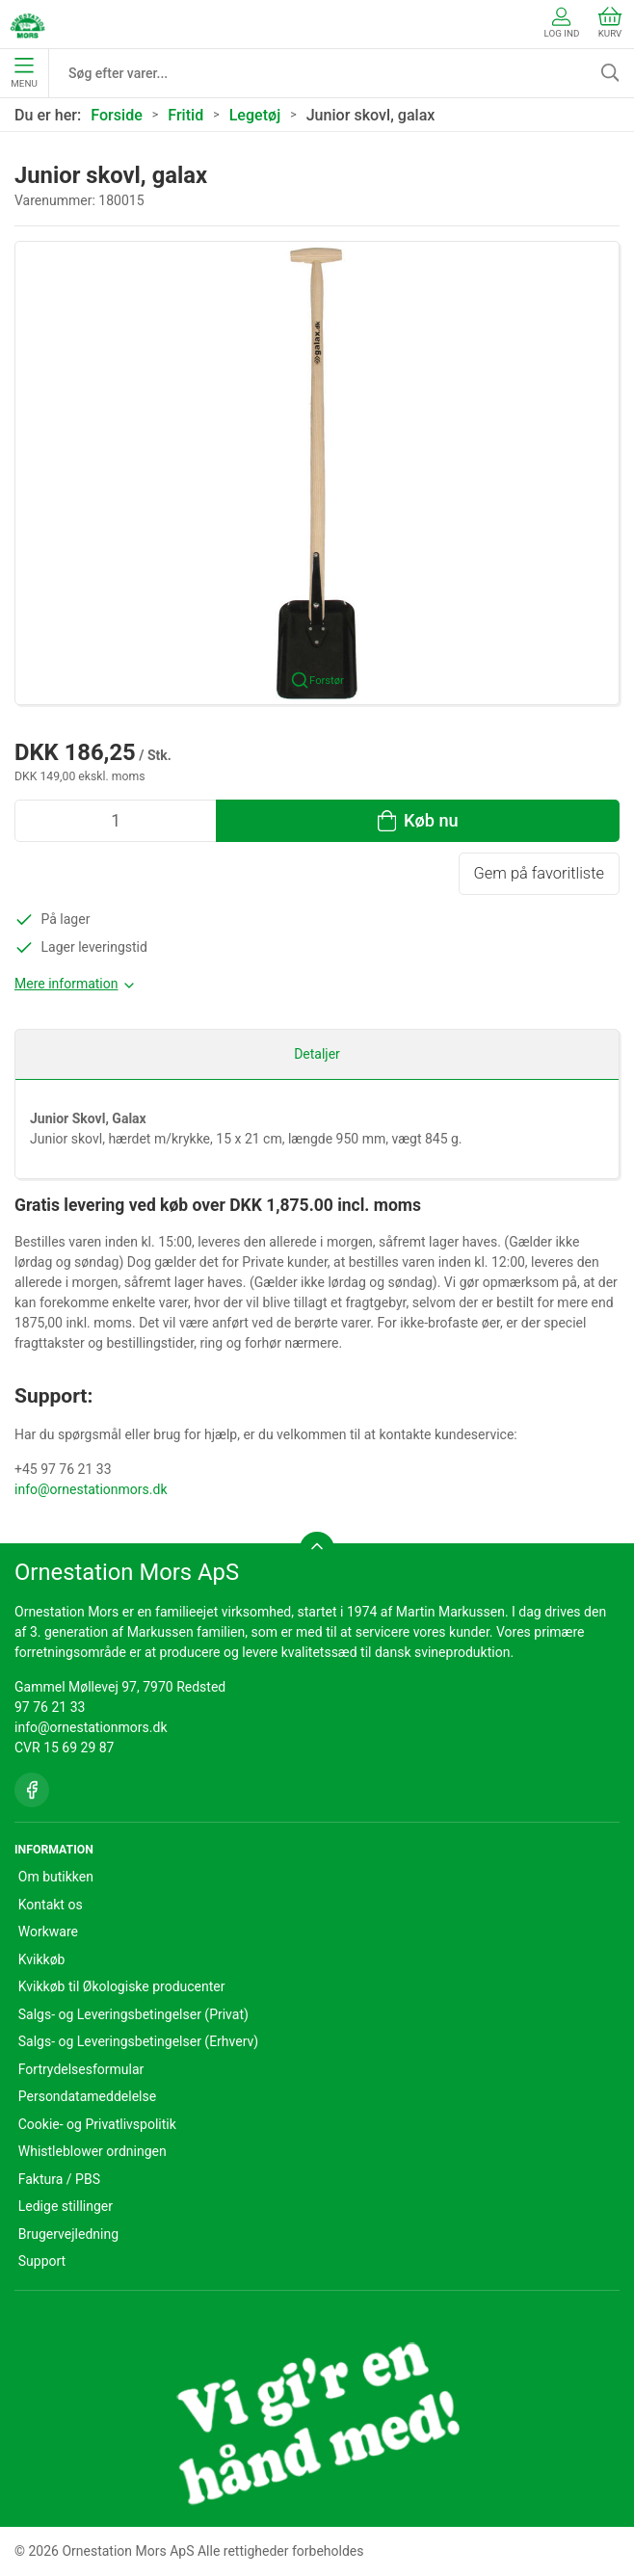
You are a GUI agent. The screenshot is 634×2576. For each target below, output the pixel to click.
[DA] (27, 24)
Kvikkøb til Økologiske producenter (121, 1986)
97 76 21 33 (49, 1707)
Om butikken (55, 1876)
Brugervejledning (68, 2234)
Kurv (609, 23)
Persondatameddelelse (87, 2096)
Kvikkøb (42, 1959)
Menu (24, 73)
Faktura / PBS (59, 2179)
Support (42, 2261)
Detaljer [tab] (317, 1054)
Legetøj (255, 115)
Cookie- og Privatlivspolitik (97, 2124)
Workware (48, 1931)
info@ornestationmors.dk (90, 1489)
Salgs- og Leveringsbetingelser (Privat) (133, 2014)
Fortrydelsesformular (81, 2069)
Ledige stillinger (65, 2206)
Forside (117, 115)
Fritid (185, 115)
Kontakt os (50, 1904)
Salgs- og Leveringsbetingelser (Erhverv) (138, 2041)
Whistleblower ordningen (92, 2151)
